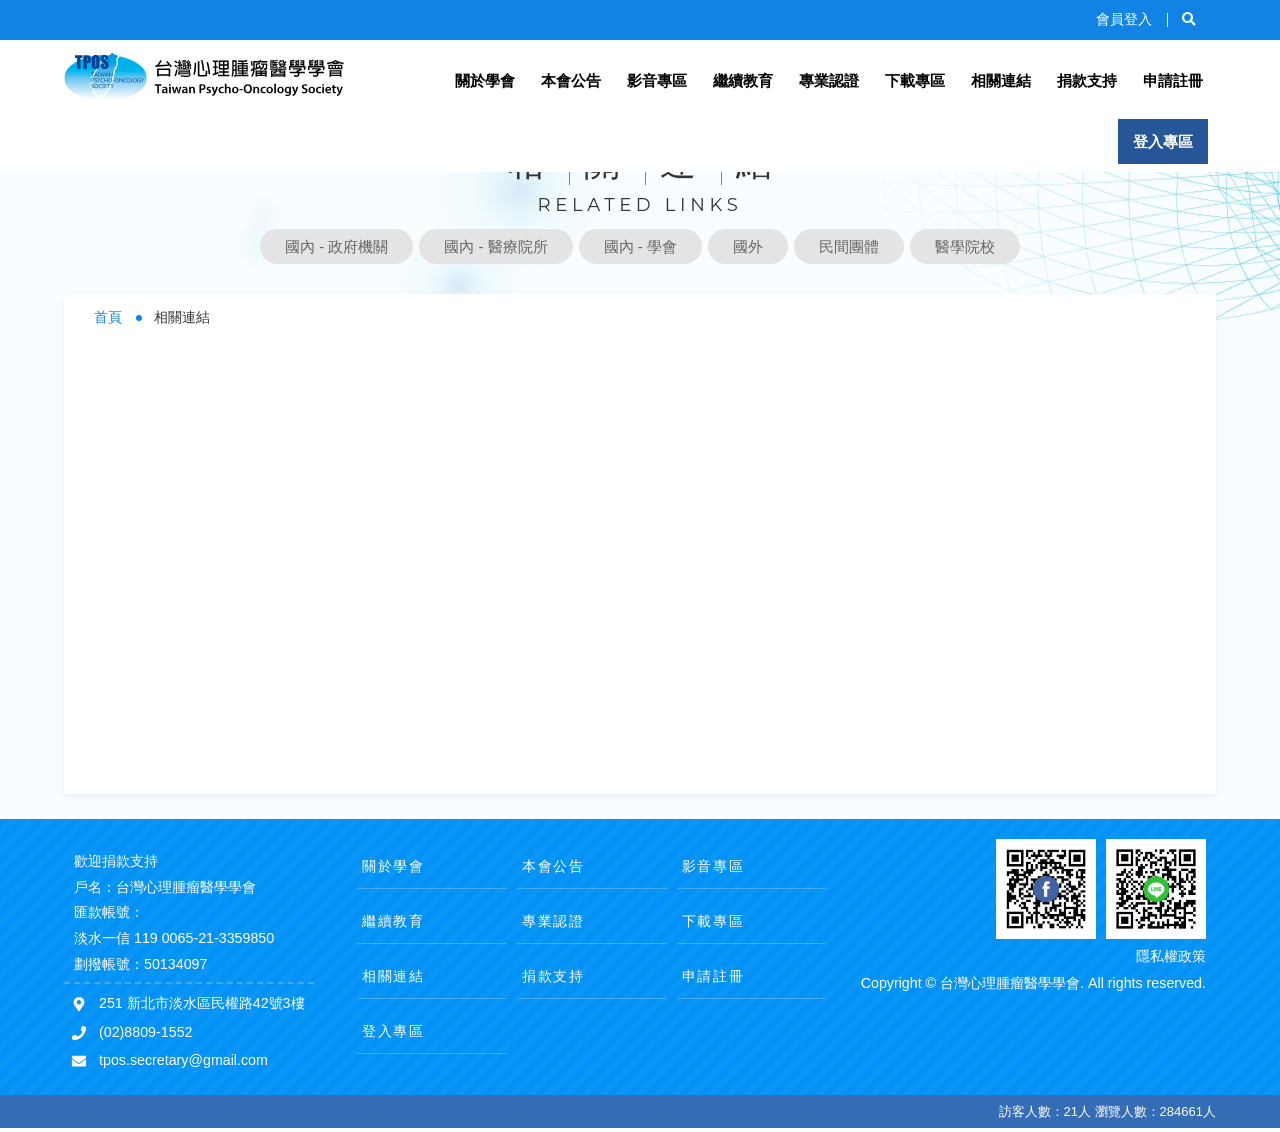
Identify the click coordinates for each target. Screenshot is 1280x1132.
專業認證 (829, 80)
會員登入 (1124, 19)
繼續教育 (743, 80)
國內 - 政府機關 (336, 246)
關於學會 (485, 80)
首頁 (108, 317)
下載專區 (915, 80)
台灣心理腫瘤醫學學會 (204, 77)
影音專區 (657, 80)
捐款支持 (1087, 80)
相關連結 (1001, 80)
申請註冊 (1173, 80)
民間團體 (849, 246)
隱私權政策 (1171, 956)
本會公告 (571, 80)
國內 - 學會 (640, 246)
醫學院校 (965, 246)
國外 (748, 246)
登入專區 (1163, 141)
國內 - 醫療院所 (495, 246)
